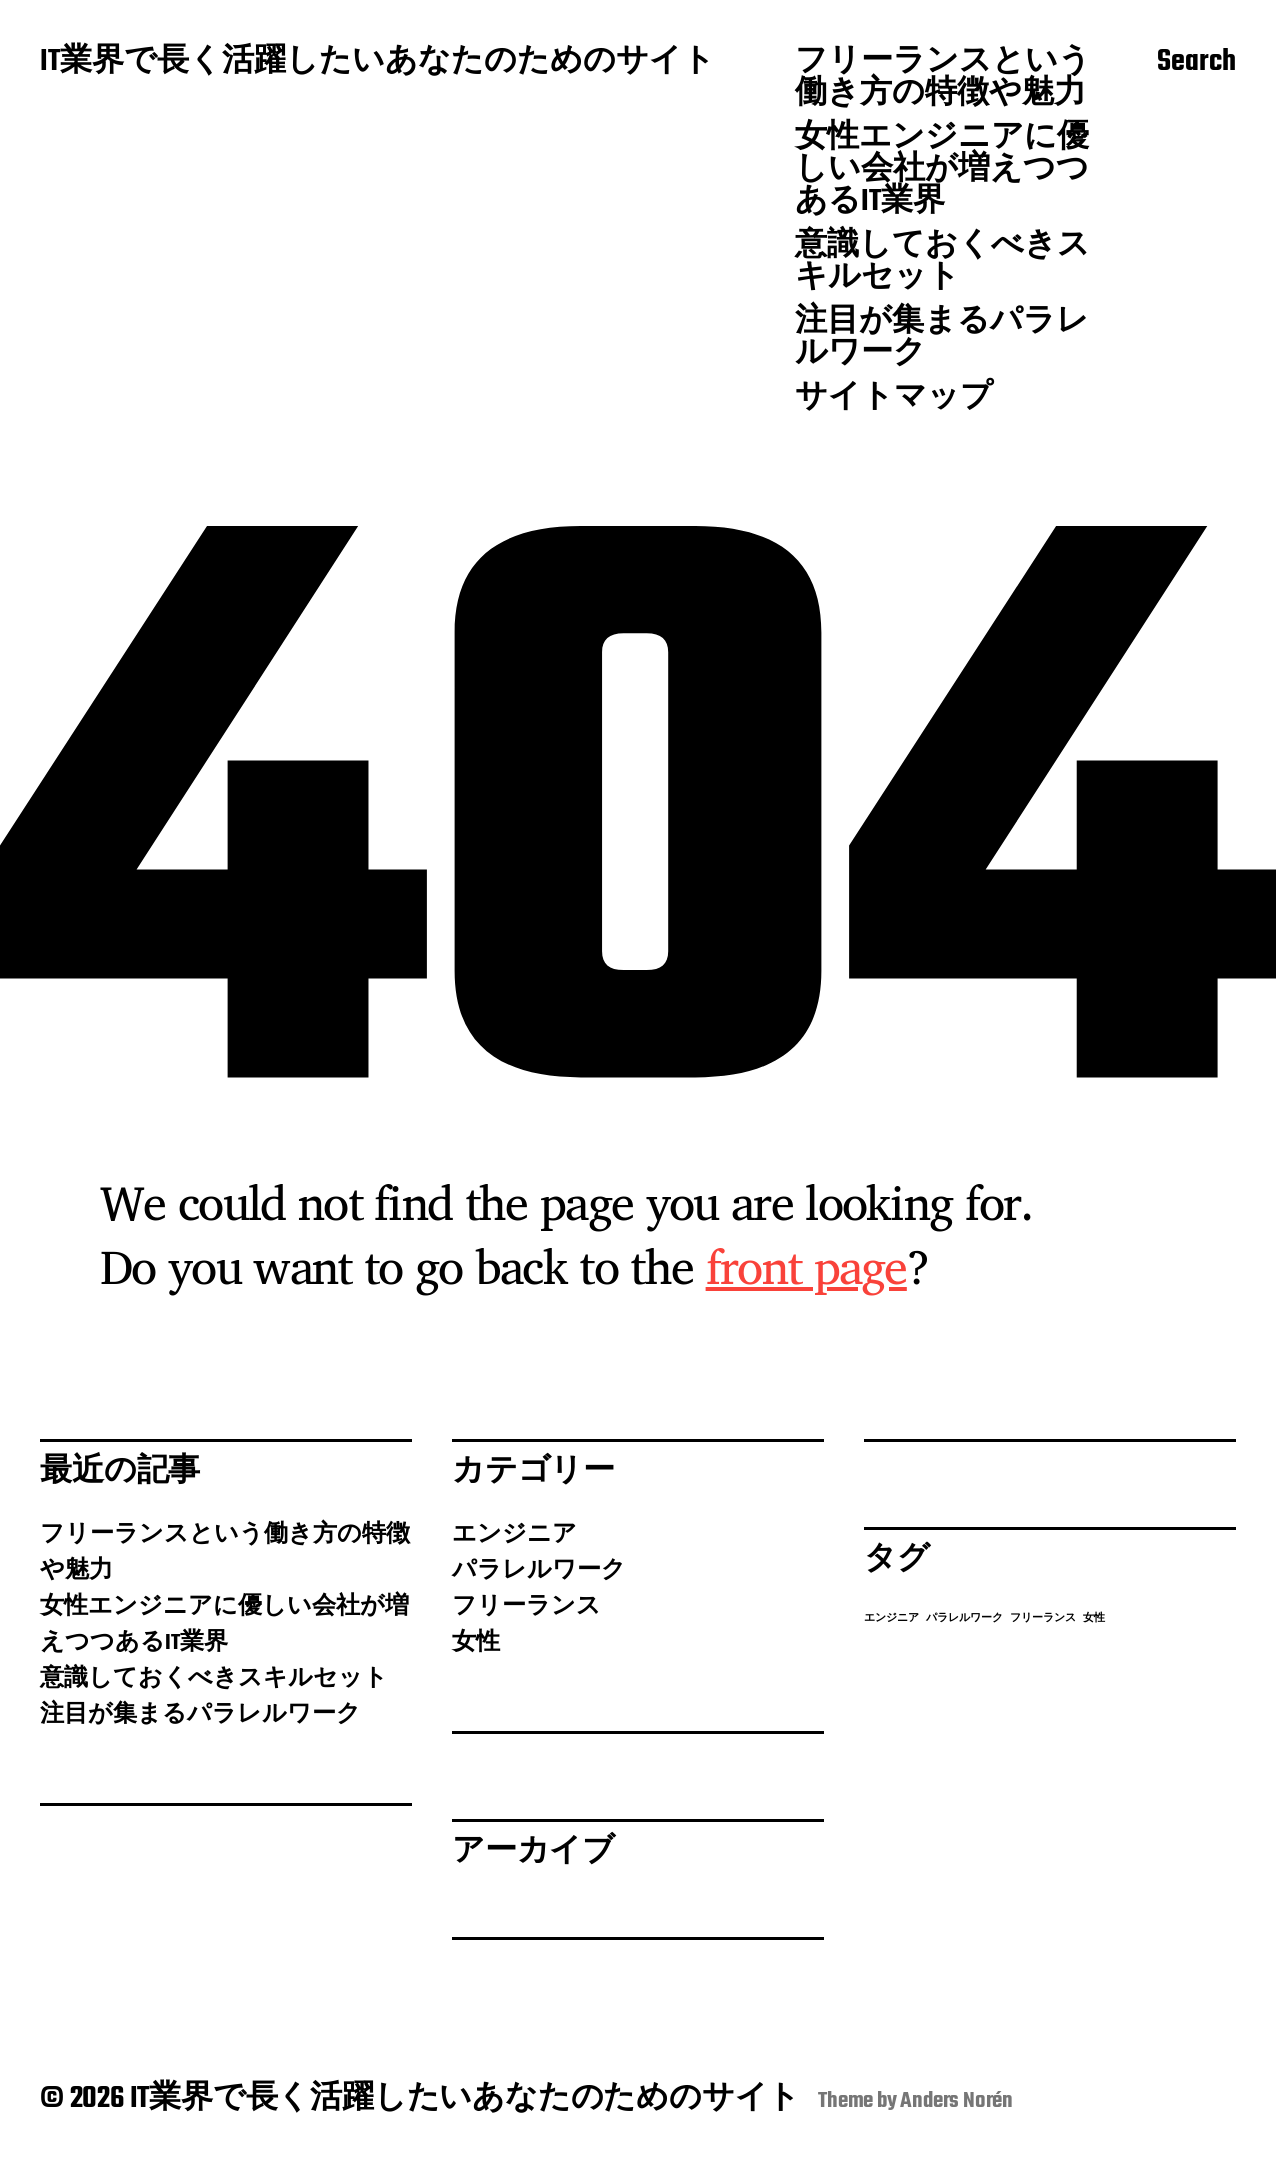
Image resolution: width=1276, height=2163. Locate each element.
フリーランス (526, 1607)
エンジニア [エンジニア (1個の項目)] (891, 1618)
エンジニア (514, 1535)
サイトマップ (894, 399)
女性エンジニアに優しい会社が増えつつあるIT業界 (942, 171)
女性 (476, 1643)
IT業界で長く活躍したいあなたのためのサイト (377, 63)
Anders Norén (956, 2101)
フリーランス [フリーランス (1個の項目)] (1043, 1618)
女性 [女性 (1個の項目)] (1094, 1618)
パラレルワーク (539, 1571)
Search (1196, 63)
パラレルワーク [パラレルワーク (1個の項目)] (964, 1618)
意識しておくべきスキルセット (942, 263)
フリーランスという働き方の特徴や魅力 (943, 79)
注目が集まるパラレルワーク (942, 339)
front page (806, 1266)
